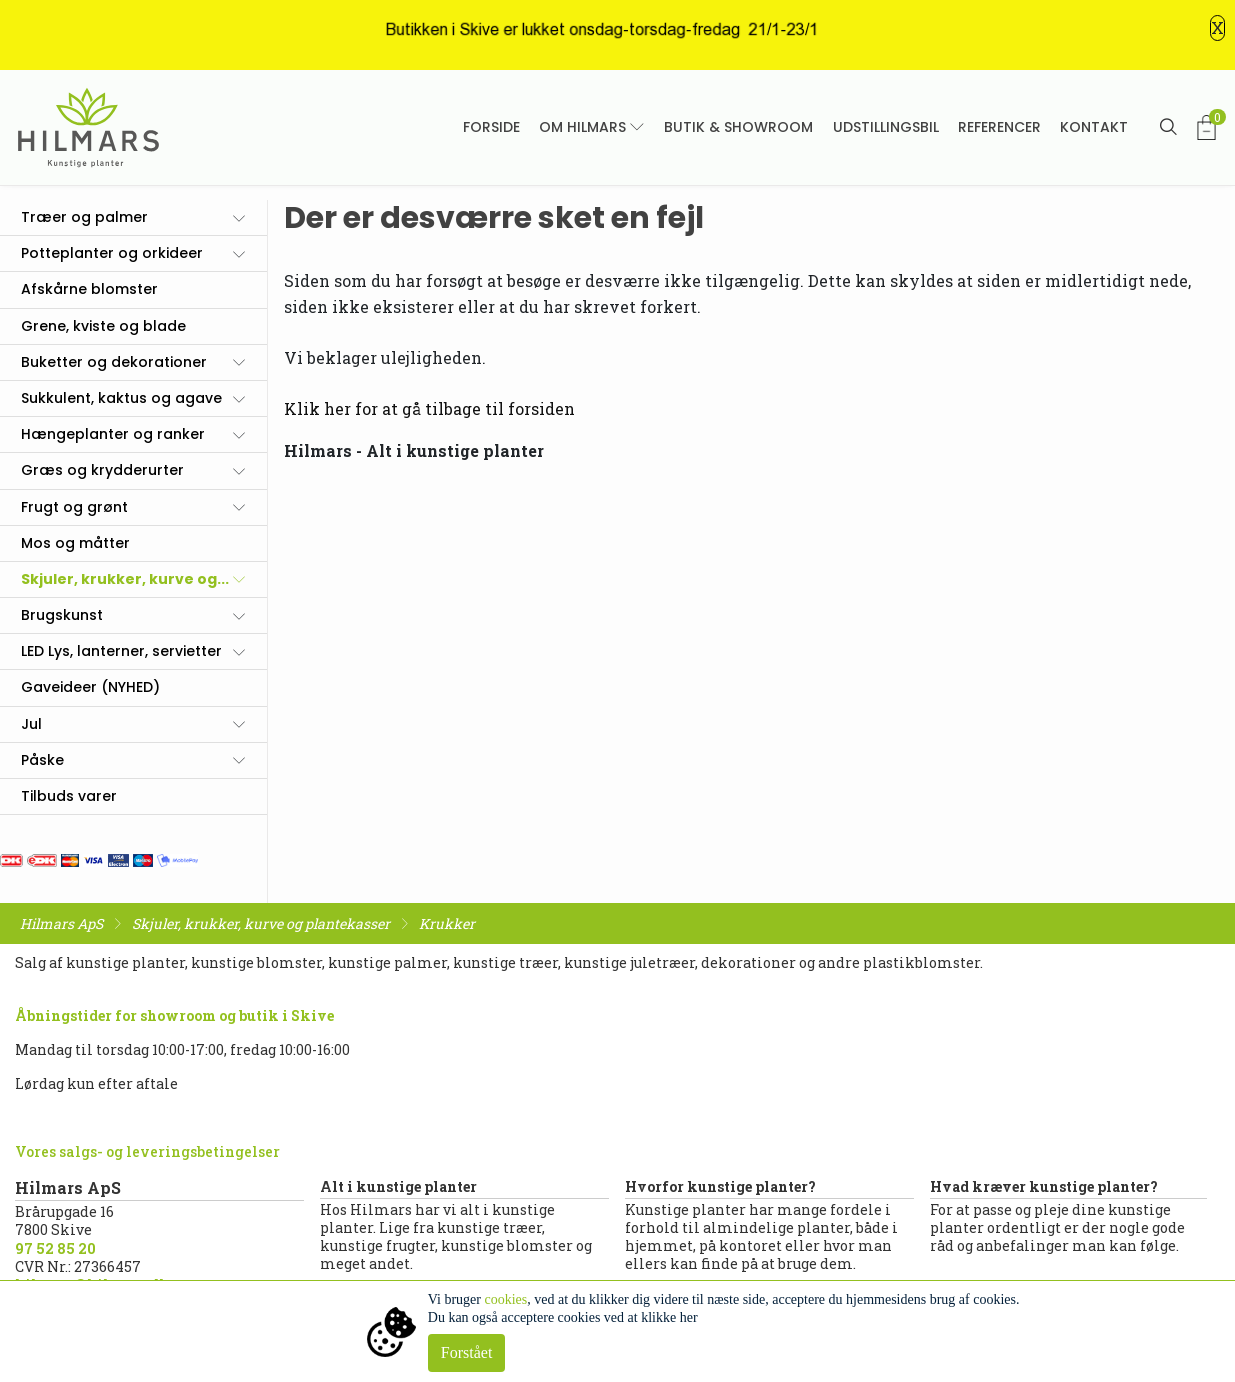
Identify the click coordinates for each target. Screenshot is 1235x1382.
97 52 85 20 (55, 1248)
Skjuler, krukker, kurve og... (125, 579)
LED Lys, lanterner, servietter (121, 651)
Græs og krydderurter (102, 470)
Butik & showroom (738, 127)
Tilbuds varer (69, 796)
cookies (505, 1299)
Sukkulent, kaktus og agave (121, 398)
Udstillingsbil (886, 127)
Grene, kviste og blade (103, 326)
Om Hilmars (582, 127)
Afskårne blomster (89, 289)
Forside (491, 127)
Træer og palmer (84, 217)
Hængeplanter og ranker (113, 434)
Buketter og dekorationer (114, 362)
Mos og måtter (75, 543)
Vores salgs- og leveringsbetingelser (147, 1151)
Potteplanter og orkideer (112, 253)
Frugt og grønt (74, 507)
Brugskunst (62, 615)
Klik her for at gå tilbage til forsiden (429, 408)
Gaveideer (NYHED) (90, 687)
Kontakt (1094, 127)
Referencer (999, 127)
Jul (31, 724)
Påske (42, 760)
